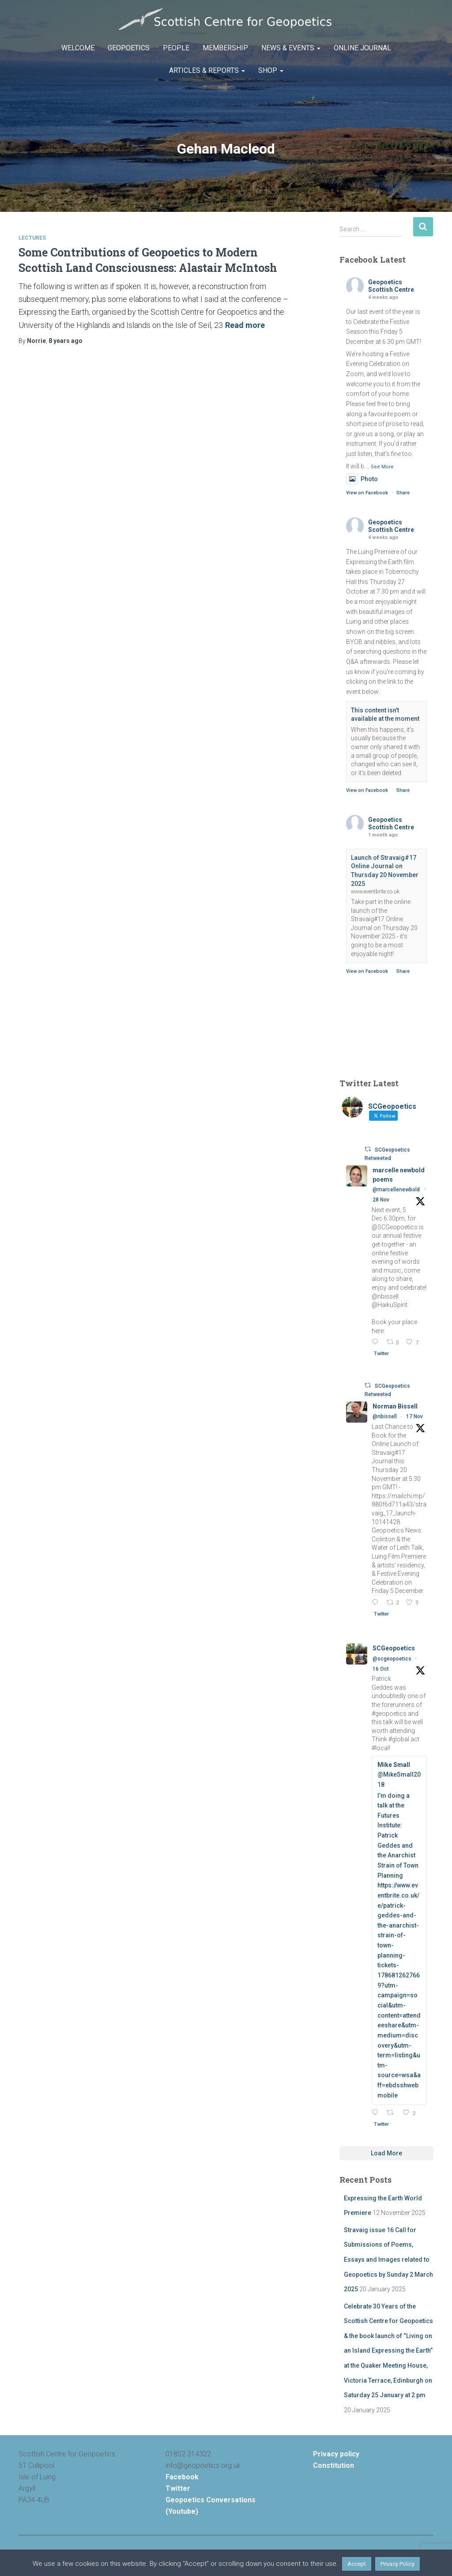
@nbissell (385, 1416)
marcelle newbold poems (399, 1175)
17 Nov (414, 1416)
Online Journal (362, 48)
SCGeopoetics (394, 1648)
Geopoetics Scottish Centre (391, 286)
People (176, 48)
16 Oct (381, 1669)
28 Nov (381, 1200)
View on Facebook (367, 493)
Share (403, 493)
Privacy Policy (397, 2564)
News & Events (290, 48)
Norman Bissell (395, 1406)
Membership (225, 48)
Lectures (32, 238)
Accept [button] (356, 2564)
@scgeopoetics (392, 1659)
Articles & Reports (207, 70)
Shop (270, 70)
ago (66, 340)
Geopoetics (129, 48)
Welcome (77, 48)
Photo (362, 478)
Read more (245, 325)
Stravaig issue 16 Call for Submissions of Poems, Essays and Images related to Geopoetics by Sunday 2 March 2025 (388, 2259)
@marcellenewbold (396, 1189)
